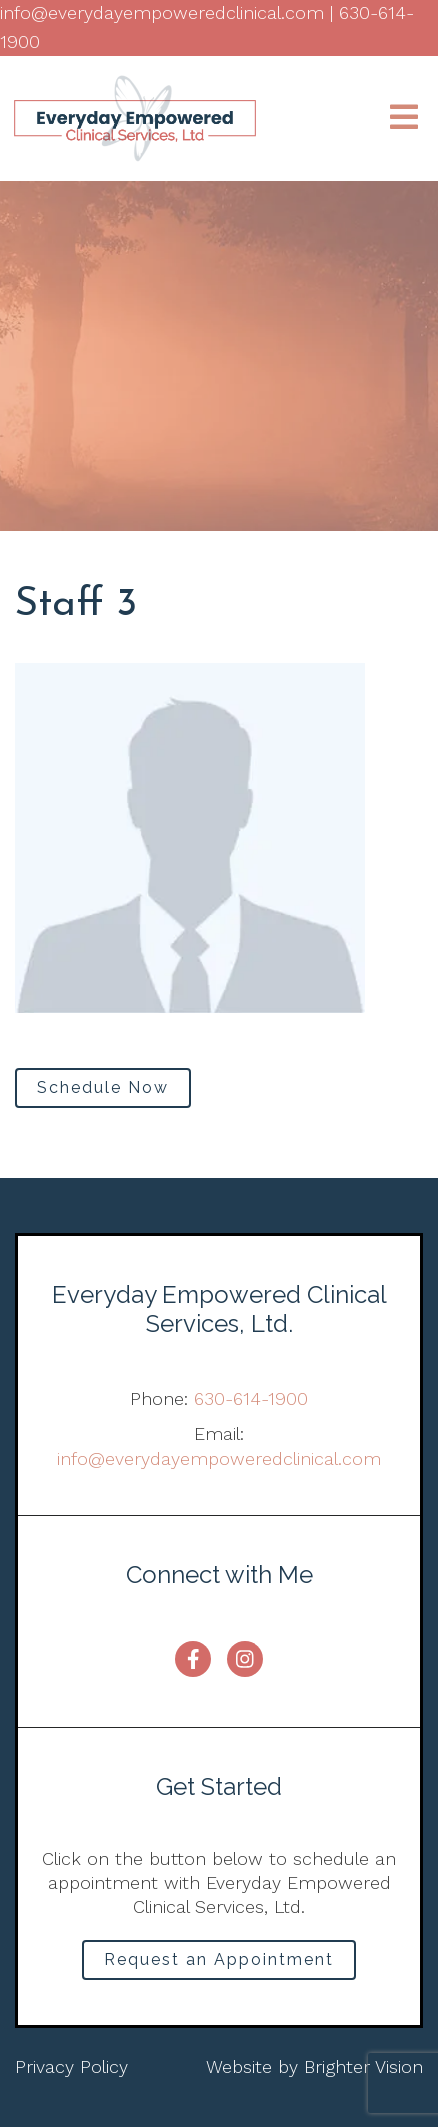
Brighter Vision (363, 2066)
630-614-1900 (251, 1398)
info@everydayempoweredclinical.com (219, 1458)
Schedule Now (103, 1087)
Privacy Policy (71, 2066)
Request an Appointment (219, 1959)
